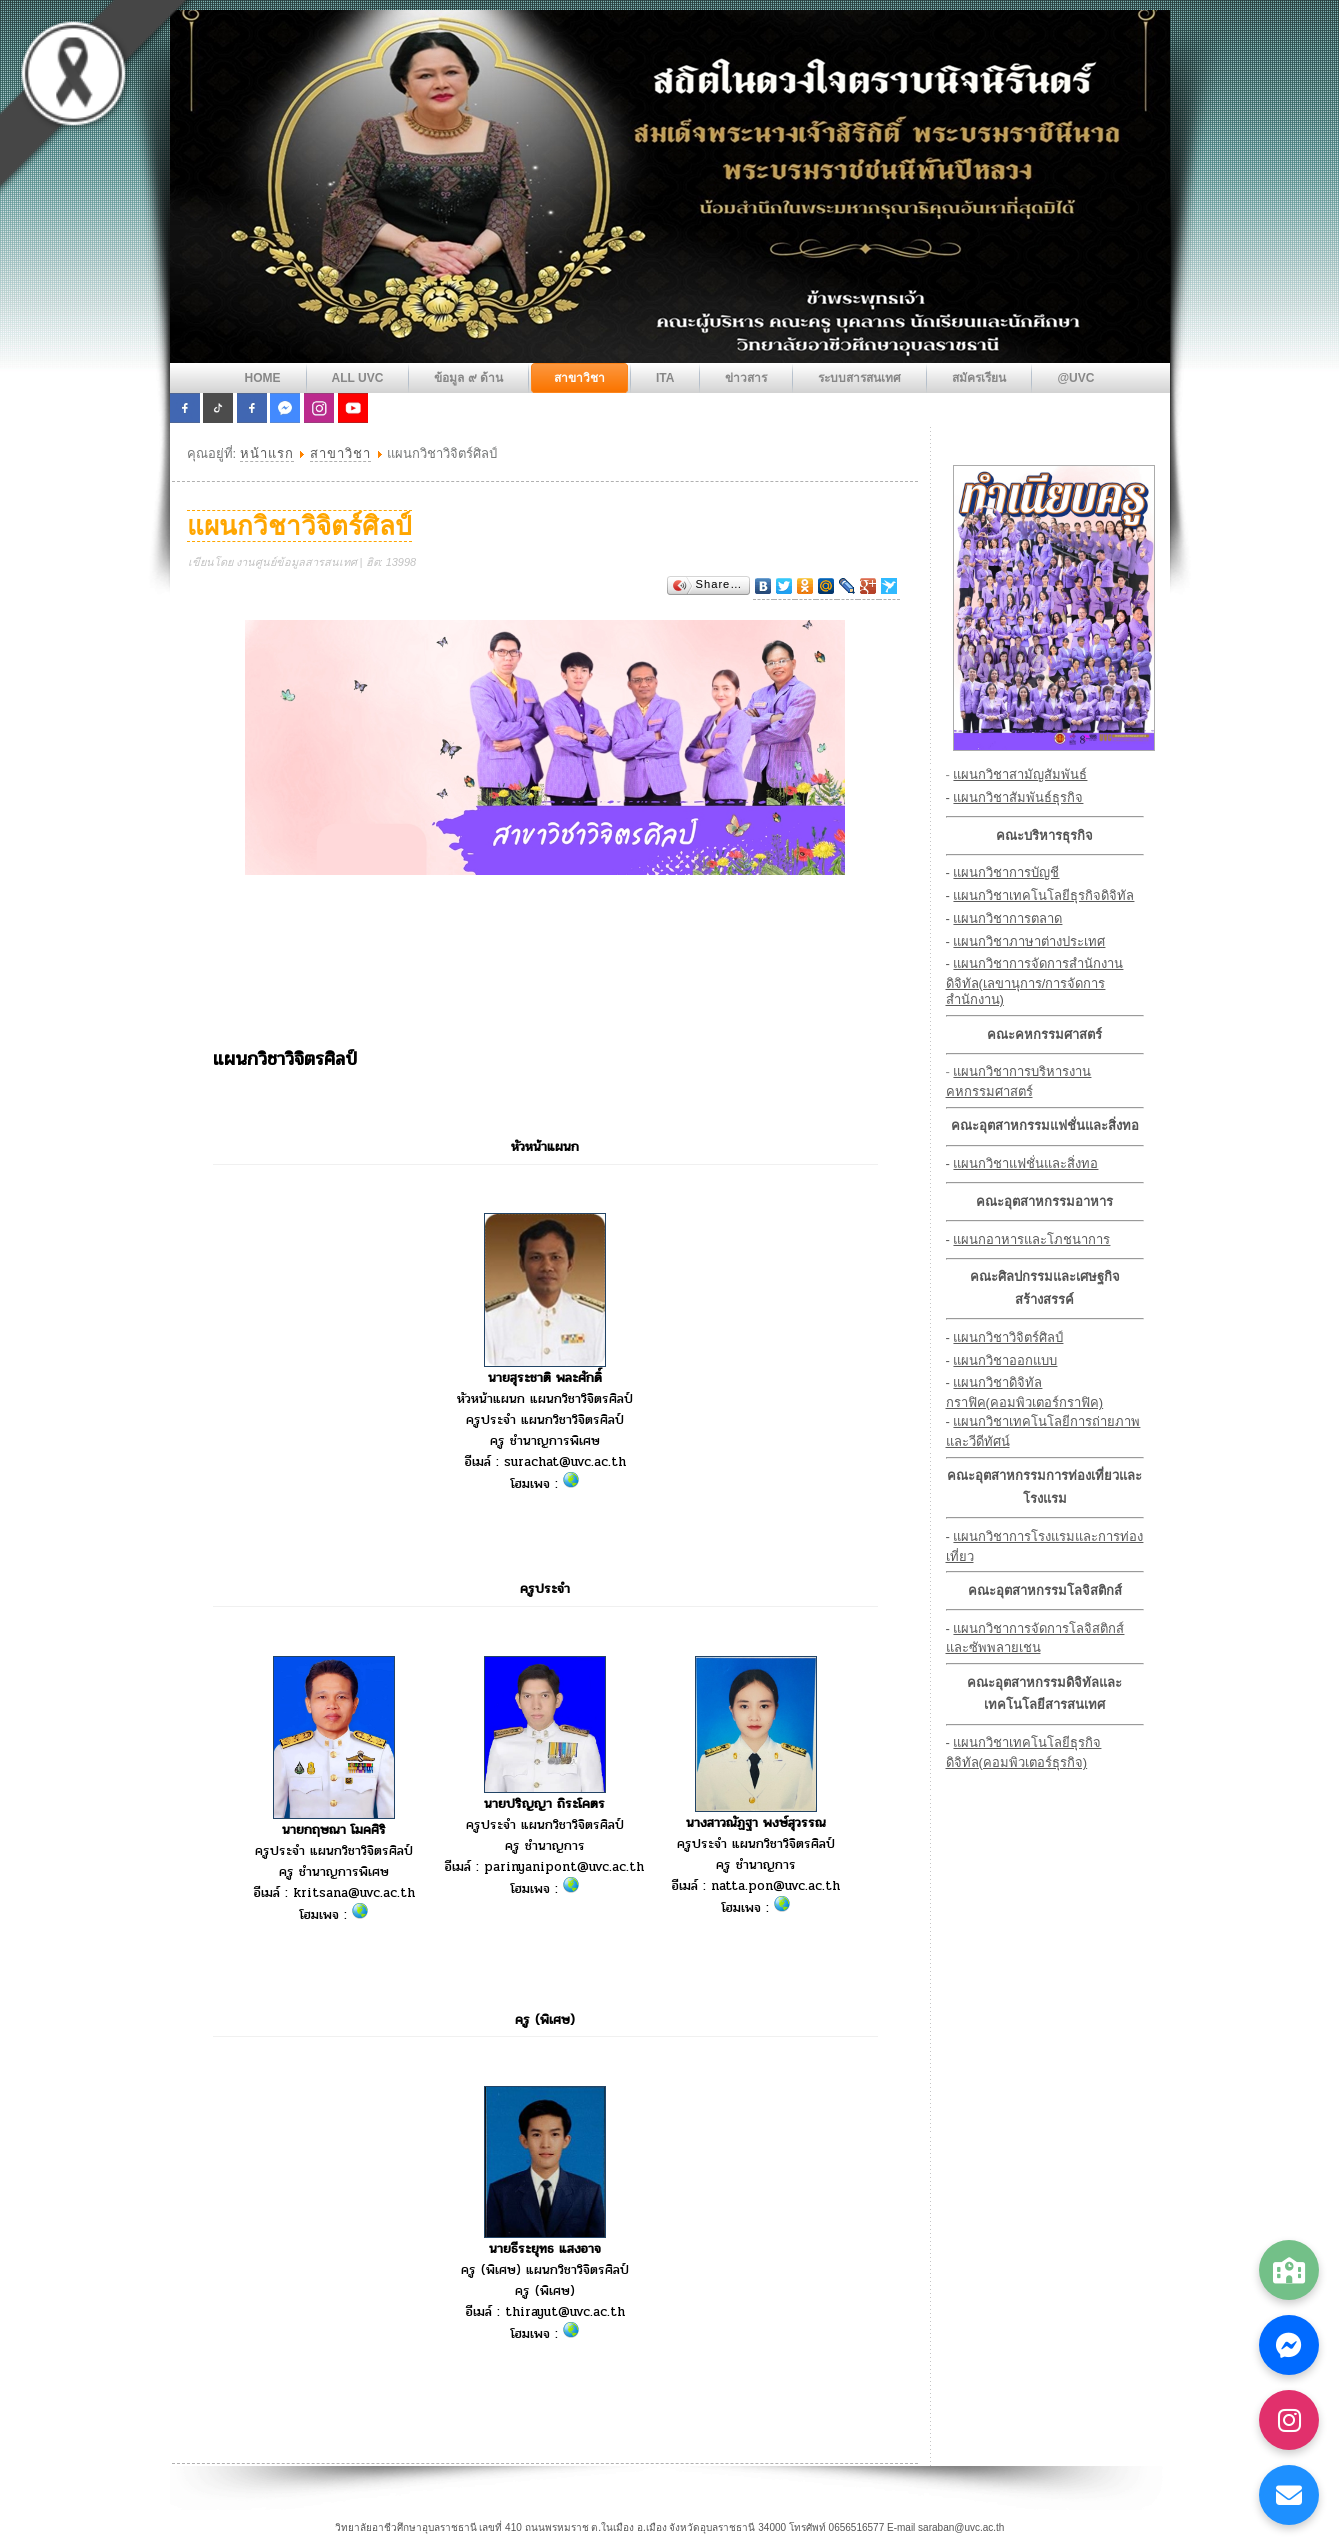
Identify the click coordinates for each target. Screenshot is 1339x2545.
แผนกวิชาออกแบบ (1005, 1360)
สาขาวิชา (340, 453)
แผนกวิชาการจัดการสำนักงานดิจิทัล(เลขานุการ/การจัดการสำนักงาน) (1035, 981)
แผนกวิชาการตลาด (1007, 918)
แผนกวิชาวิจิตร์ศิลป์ (299, 526)
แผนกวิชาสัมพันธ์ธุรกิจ (1018, 797)
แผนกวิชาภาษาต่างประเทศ (1029, 941)
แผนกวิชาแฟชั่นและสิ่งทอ (1025, 1163)
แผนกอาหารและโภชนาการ (1031, 1239)
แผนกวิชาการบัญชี (1006, 872)
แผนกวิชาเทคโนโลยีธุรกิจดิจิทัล (1043, 895)
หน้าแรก (267, 453)
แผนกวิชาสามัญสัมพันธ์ (1020, 774)
